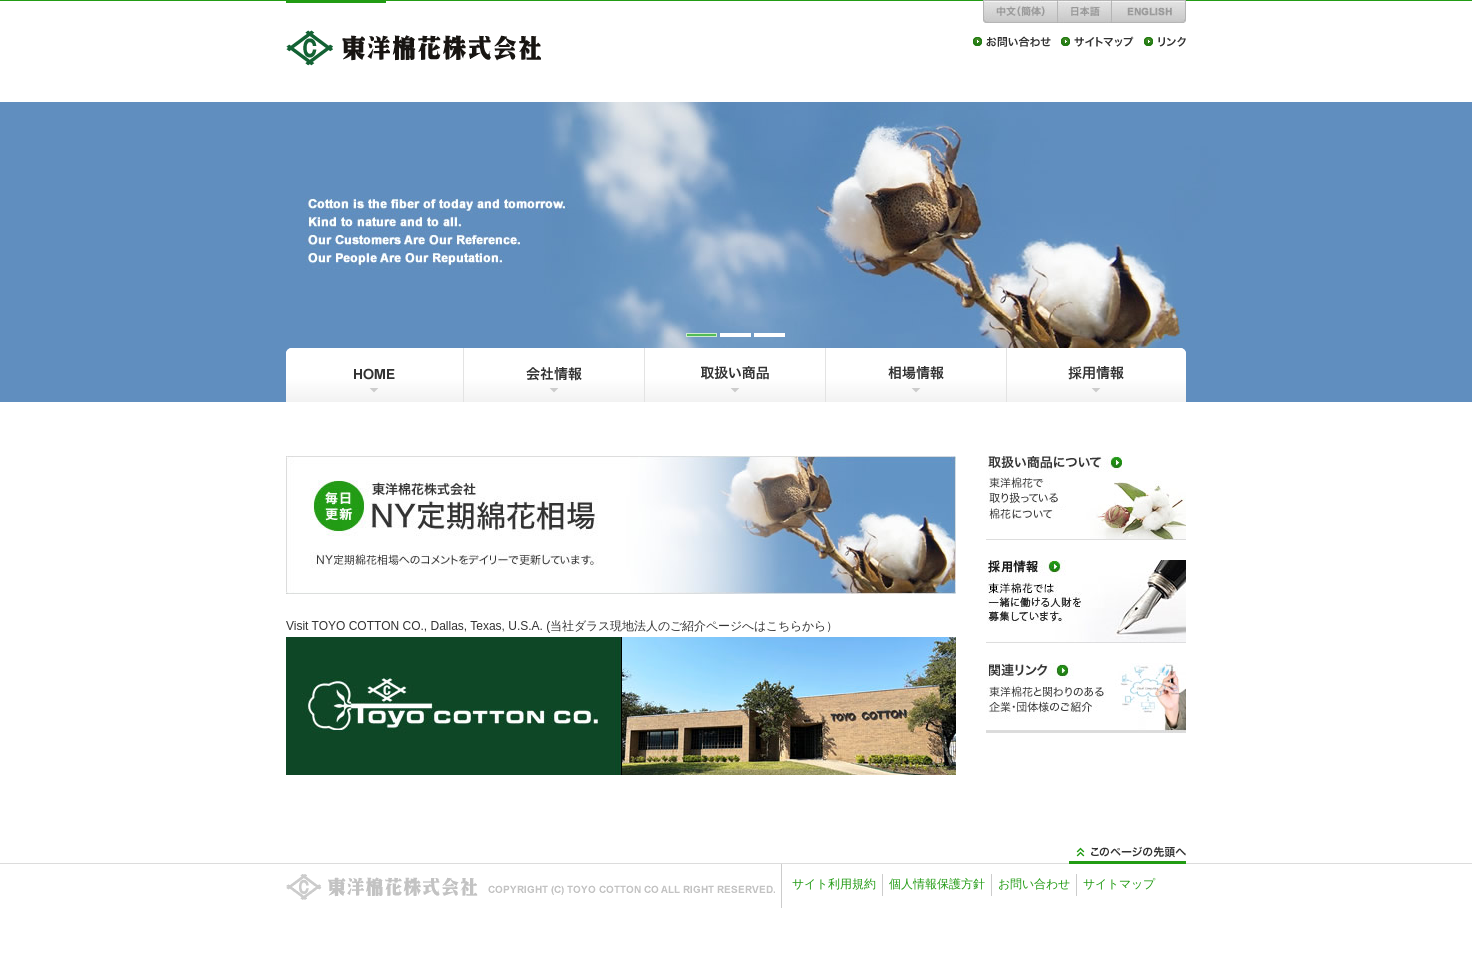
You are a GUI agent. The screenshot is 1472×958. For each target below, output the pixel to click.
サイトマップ (1119, 884)
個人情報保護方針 (937, 884)
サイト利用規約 (834, 884)
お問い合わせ (1034, 884)
